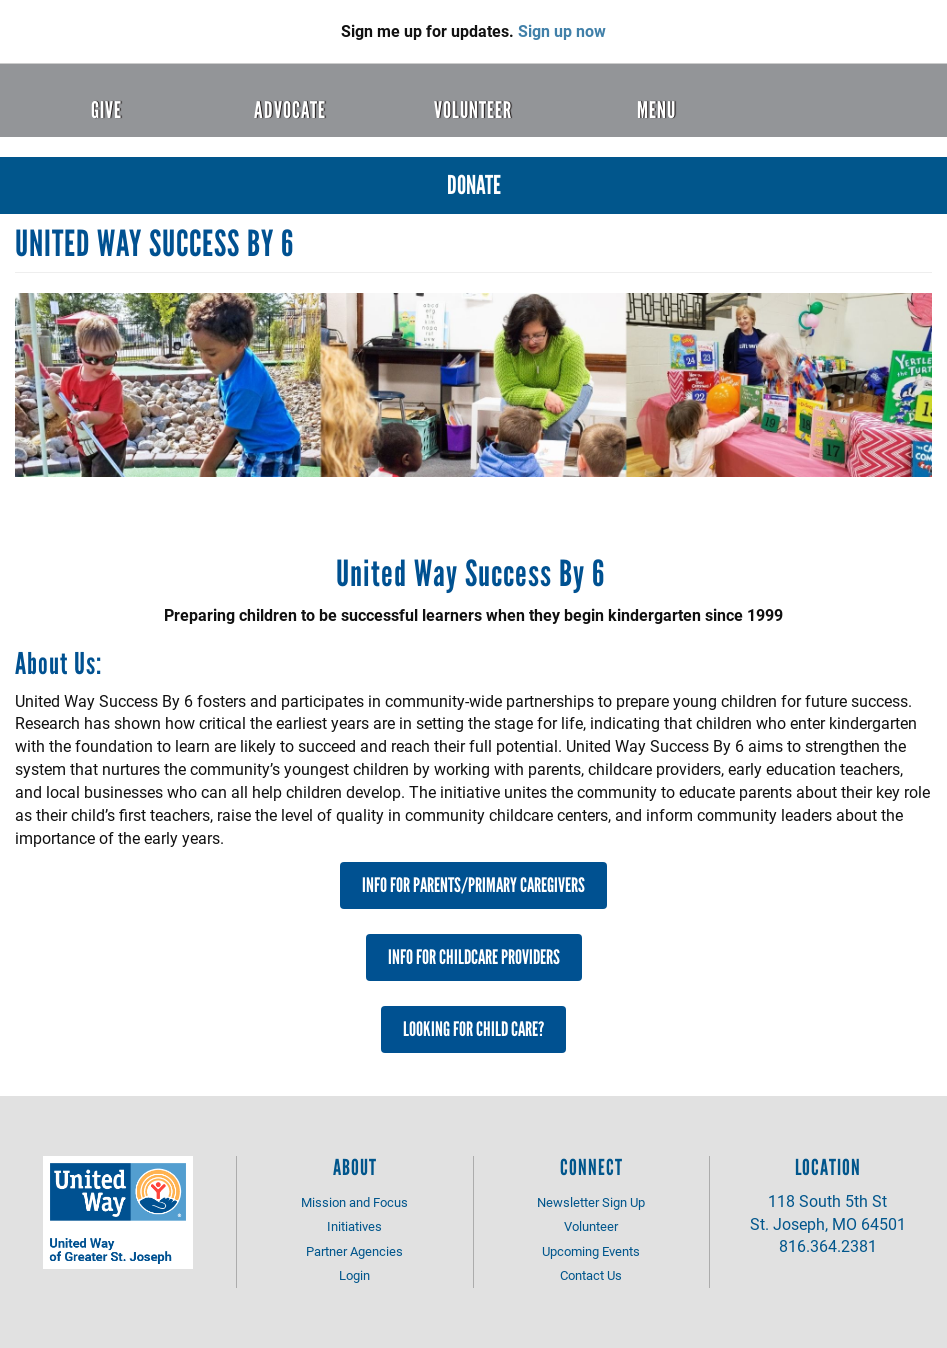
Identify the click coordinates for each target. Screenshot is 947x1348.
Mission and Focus (354, 1202)
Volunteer (473, 110)
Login (354, 1275)
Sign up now (562, 30)
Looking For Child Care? (473, 1029)
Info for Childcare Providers (474, 957)
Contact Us (591, 1275)
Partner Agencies (354, 1251)
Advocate (290, 110)
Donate (474, 185)
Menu (656, 110)
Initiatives (354, 1226)
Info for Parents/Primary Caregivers (473, 885)
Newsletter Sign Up (591, 1202)
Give (106, 110)
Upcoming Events (591, 1251)
